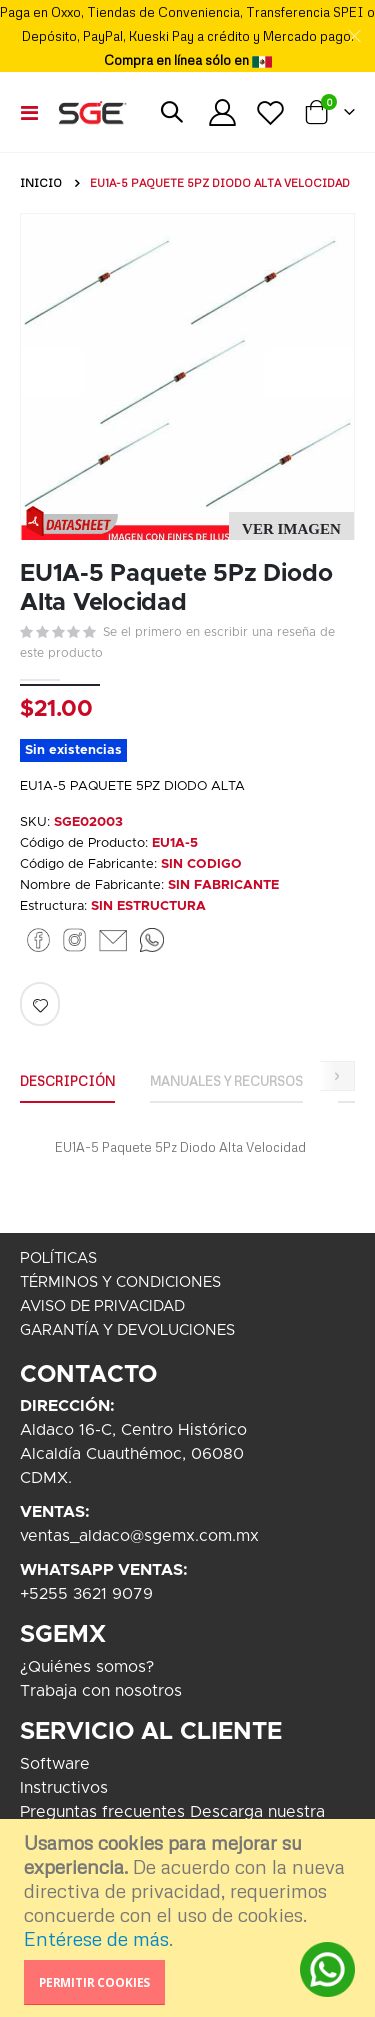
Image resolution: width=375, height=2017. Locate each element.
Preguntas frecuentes (102, 1812)
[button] (291, 529)
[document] (190, 1918)
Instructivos (64, 1788)
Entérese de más (96, 1938)
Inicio (41, 183)
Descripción (67, 1081)
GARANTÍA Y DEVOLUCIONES (127, 1330)
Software (55, 1764)
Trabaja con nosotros (101, 1691)
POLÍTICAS (58, 1258)
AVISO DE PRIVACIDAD (102, 1306)
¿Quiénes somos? (87, 1667)
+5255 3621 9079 (86, 1594)
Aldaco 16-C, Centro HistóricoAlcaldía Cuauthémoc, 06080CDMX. (133, 1454)
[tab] (67, 1082)
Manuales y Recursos (226, 1081)
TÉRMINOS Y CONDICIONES (120, 1282)
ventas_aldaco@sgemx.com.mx (139, 1536)
